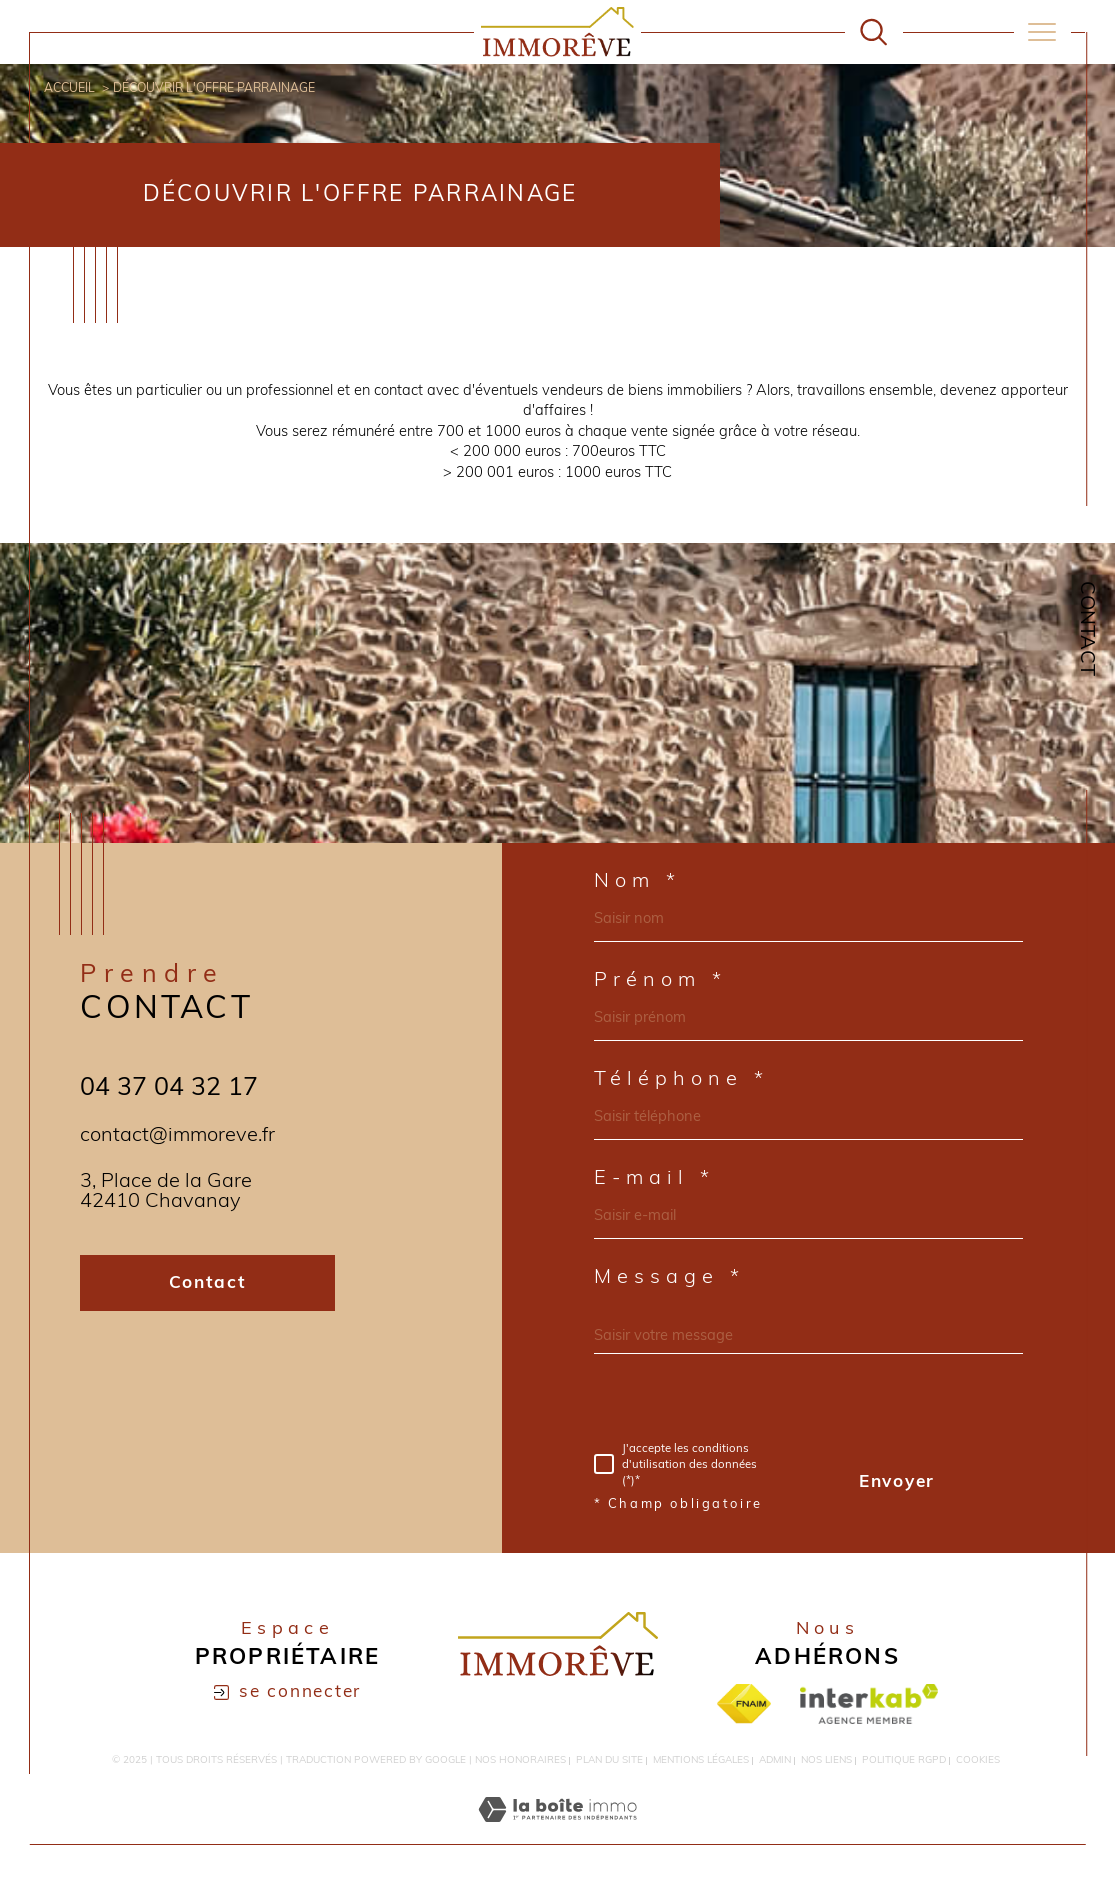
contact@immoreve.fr (177, 1136)
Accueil (69, 89)
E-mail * (654, 1179)
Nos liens (826, 1760)
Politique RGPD (904, 1760)
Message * (669, 1278)
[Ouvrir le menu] (1042, 32)
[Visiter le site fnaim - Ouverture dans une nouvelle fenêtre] (743, 1704)
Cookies (978, 1760)
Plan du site (609, 1760)
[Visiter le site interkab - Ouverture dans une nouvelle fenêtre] (869, 1704)
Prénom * (660, 981)
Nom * (637, 882)
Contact (1086, 628)
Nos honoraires (520, 1760)
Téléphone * (681, 1080)
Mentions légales (701, 1760)
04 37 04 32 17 (169, 1088)
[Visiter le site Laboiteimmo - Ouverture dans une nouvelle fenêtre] (557, 1833)
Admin (775, 1760)
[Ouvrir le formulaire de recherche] (873, 31)
